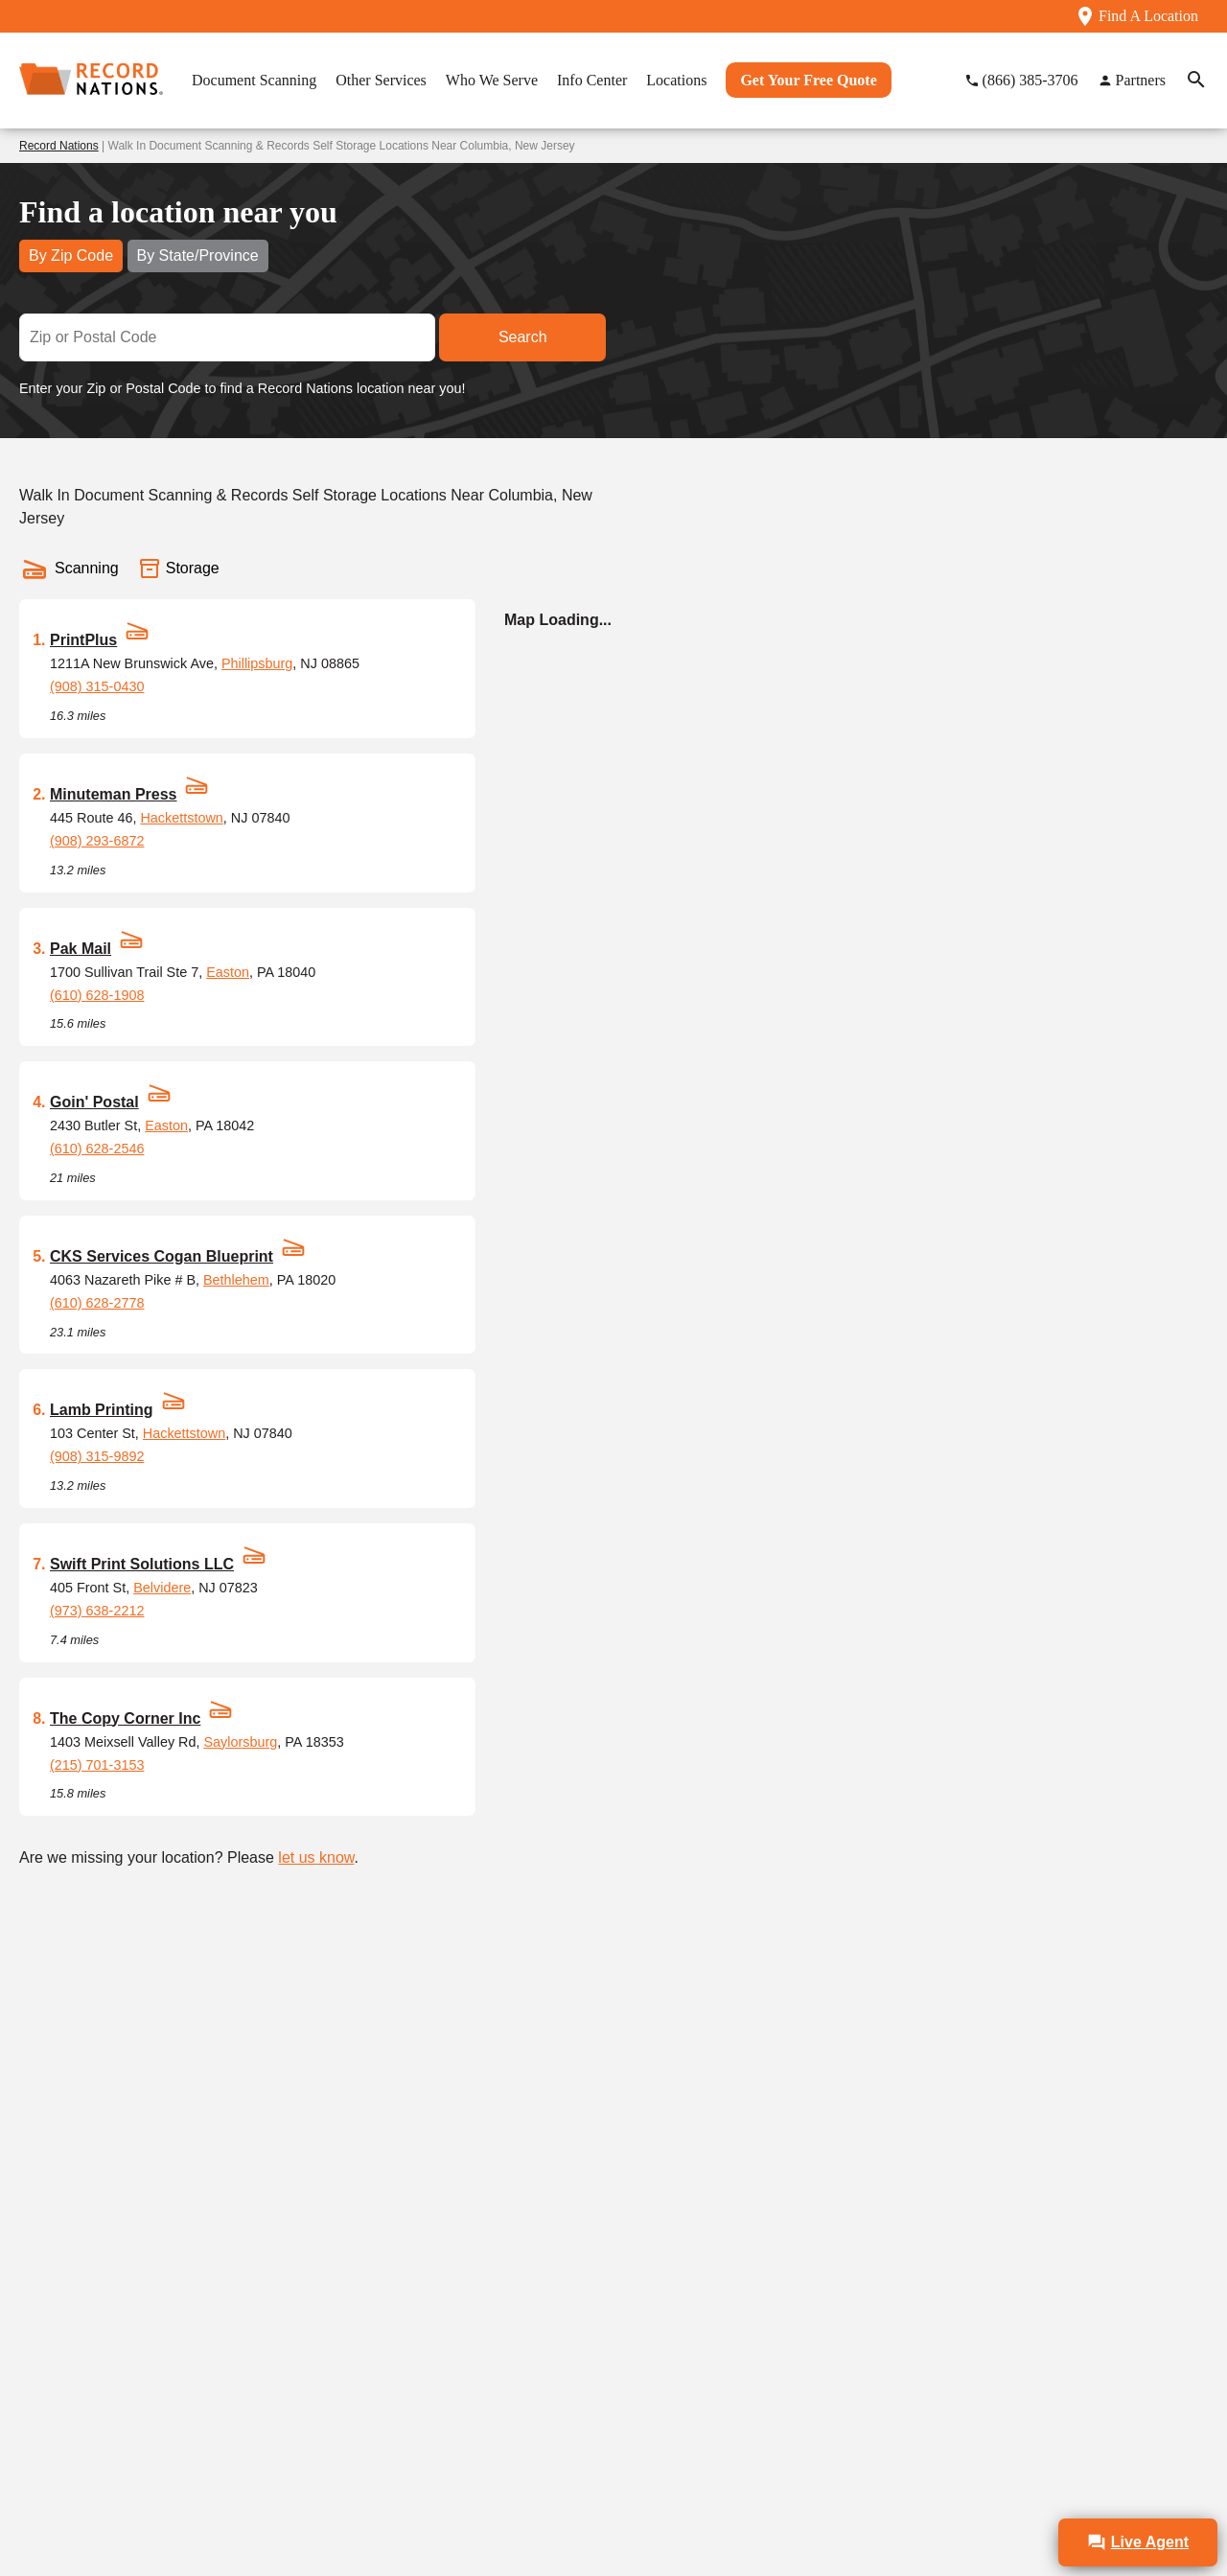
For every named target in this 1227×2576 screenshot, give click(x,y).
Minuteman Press (113, 794)
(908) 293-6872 (97, 840)
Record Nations (59, 145)
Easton (227, 972)
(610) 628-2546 (97, 1148)
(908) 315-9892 (97, 1456)
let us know (316, 1857)
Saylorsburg (241, 1742)
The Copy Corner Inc (125, 1718)
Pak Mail (80, 948)
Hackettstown (181, 817)
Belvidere (162, 1587)
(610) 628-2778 (97, 1303)
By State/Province (198, 255)
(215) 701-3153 (97, 1765)
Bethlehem (236, 1280)
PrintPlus (83, 640)
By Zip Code (71, 255)
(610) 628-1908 (97, 995)
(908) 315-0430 (97, 686)
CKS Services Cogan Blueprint (161, 1256)
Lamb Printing (101, 1410)
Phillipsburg (256, 663)
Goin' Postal (94, 1102)
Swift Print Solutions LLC (142, 1564)
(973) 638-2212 (97, 1610)
